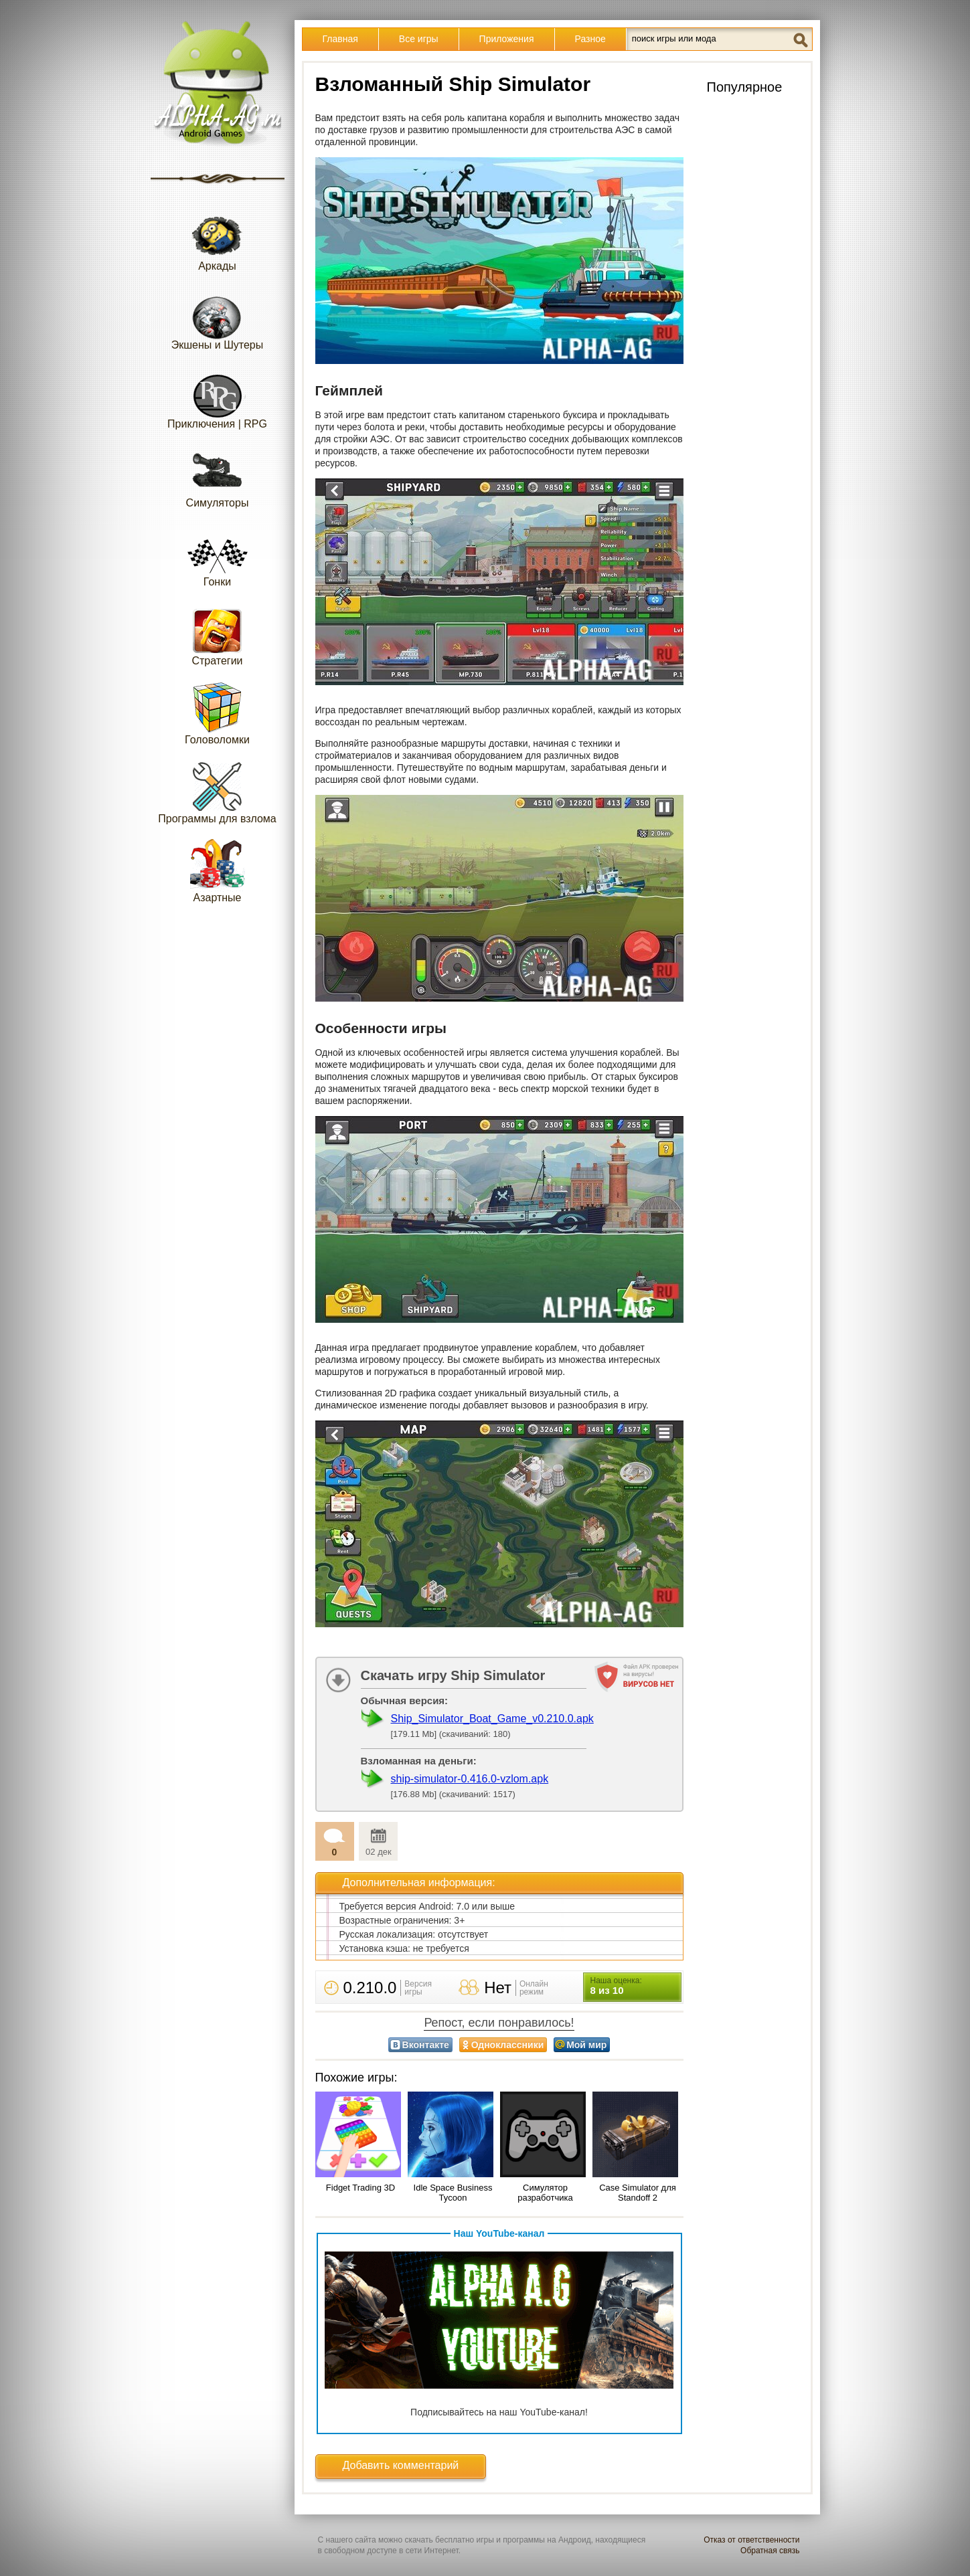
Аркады (217, 239)
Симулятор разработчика (544, 2193)
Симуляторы (217, 476)
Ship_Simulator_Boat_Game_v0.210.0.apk (492, 1718)
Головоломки (217, 712)
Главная (340, 38)
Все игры (418, 38)
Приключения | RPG (217, 397)
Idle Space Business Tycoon (453, 2193)
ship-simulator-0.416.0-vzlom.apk (470, 1778)
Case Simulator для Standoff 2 (637, 2193)
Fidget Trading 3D (360, 2188)
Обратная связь (769, 2550)
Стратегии (217, 634)
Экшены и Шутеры (217, 318)
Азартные (217, 870)
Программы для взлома (217, 791)
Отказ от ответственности (751, 2540)
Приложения (506, 38)
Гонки (217, 555)
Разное (590, 38)
